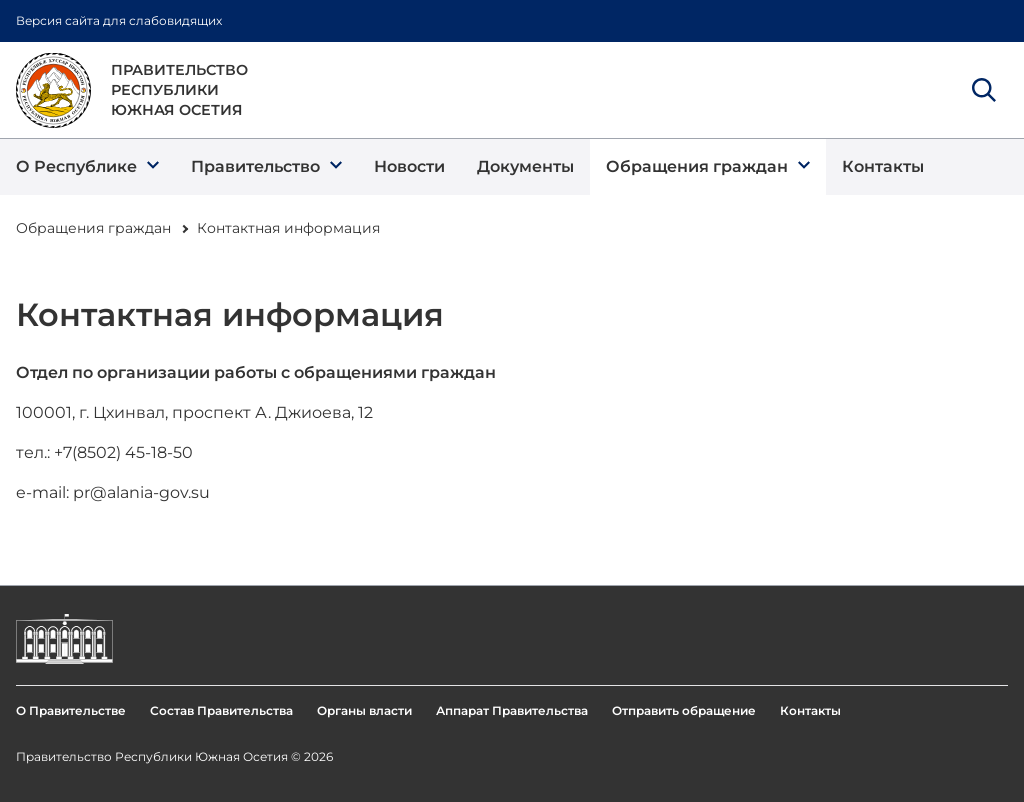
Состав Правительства (221, 710)
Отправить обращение (684, 710)
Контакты (810, 710)
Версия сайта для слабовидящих (119, 20)
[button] (87, 167)
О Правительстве (71, 710)
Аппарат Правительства (512, 710)
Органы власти (364, 710)
